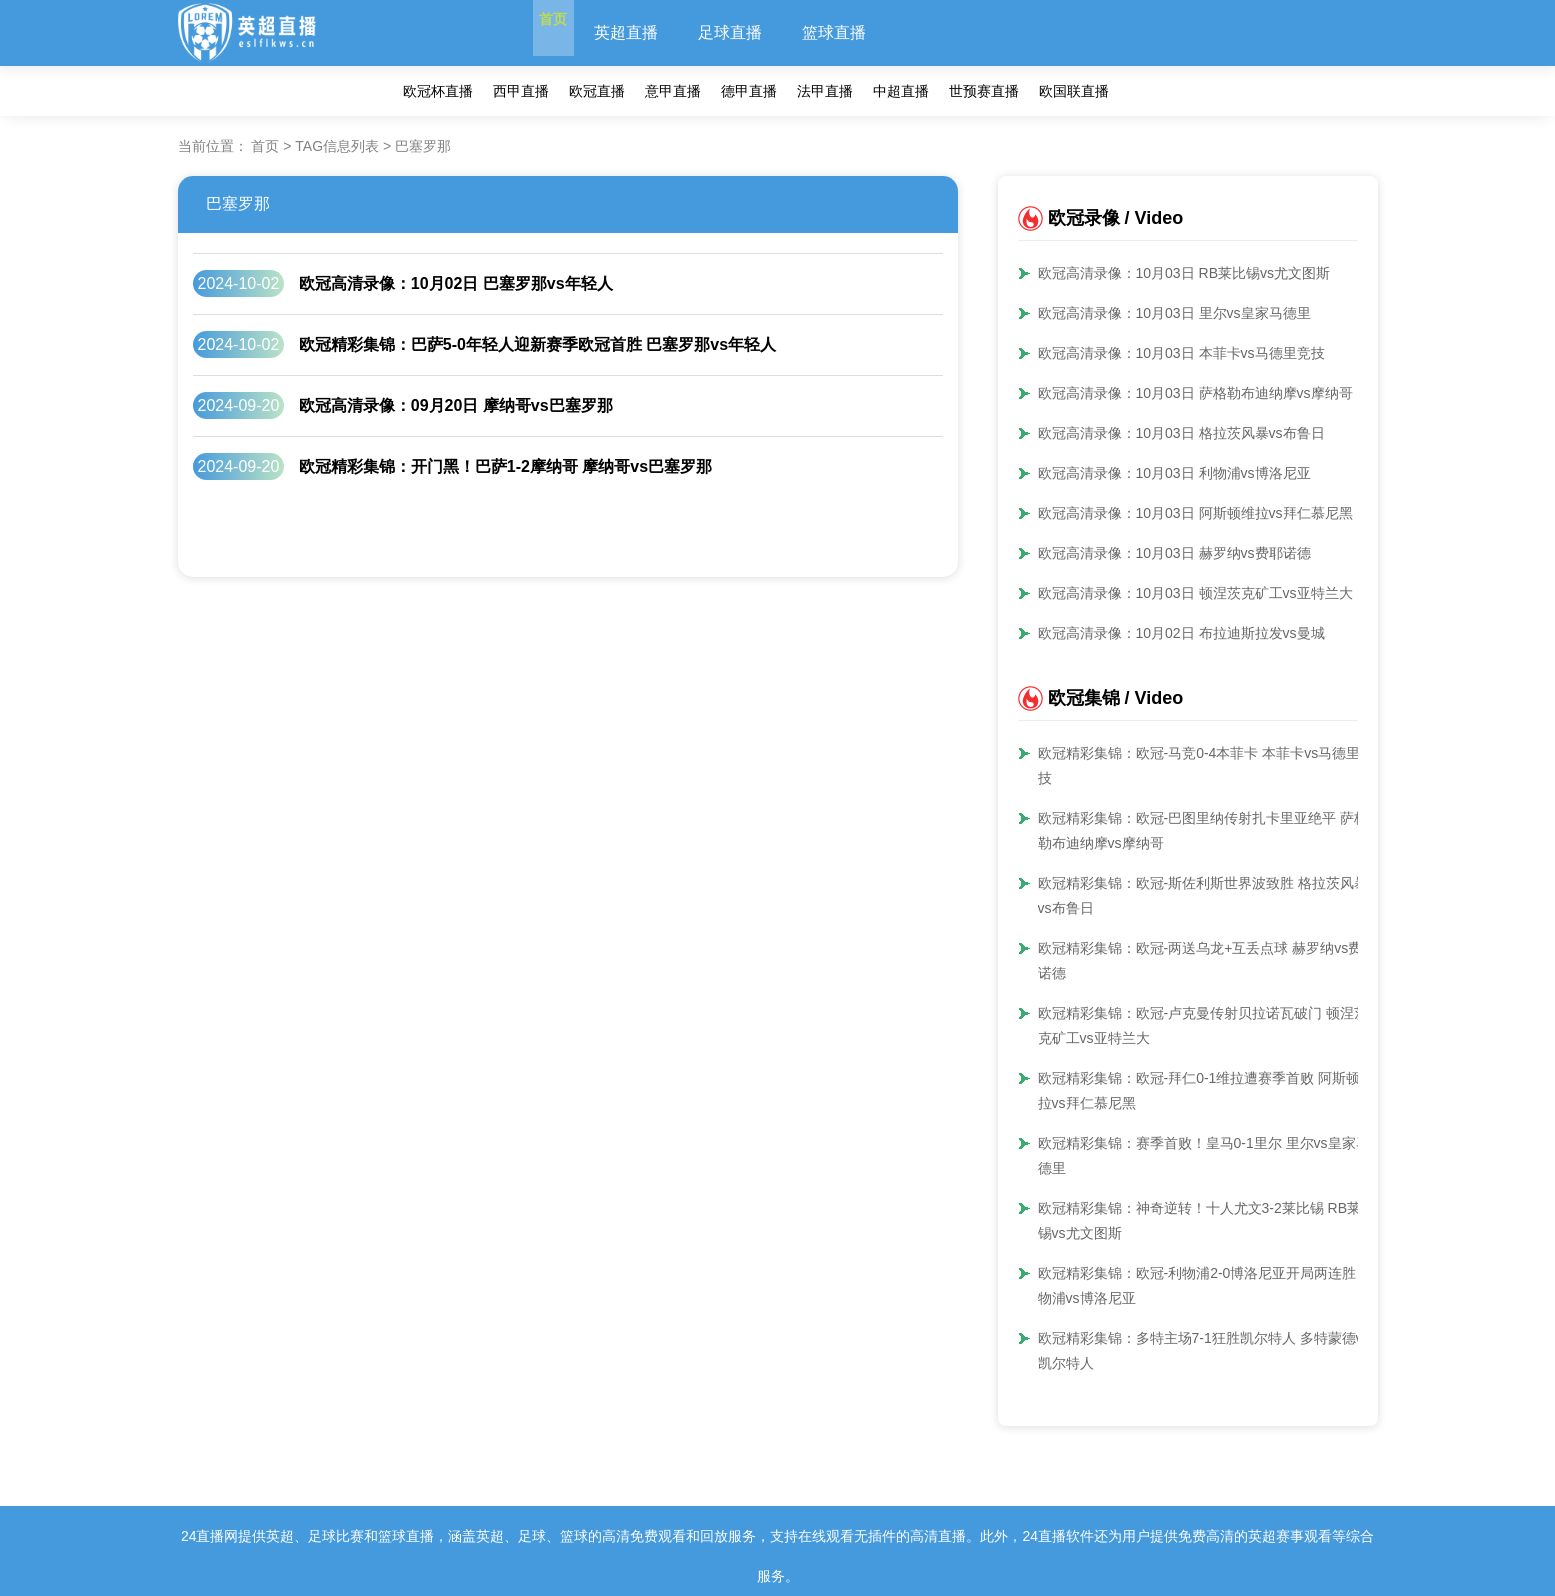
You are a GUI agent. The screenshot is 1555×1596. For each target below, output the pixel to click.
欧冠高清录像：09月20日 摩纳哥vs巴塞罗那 (456, 405)
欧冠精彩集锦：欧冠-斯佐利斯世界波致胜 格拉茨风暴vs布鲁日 (1203, 895)
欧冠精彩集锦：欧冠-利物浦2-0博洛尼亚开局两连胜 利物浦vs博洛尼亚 (1206, 1285)
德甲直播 (749, 91)
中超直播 (901, 91)
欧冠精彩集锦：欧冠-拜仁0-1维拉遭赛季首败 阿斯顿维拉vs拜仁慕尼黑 (1206, 1090)
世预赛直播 (984, 91)
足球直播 (761, 32)
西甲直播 (521, 91)
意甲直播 (673, 91)
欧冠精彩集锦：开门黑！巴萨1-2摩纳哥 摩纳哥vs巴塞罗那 (505, 466)
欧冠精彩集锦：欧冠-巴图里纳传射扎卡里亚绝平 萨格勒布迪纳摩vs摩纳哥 (1203, 830)
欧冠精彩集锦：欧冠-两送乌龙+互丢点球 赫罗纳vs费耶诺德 (1207, 960)
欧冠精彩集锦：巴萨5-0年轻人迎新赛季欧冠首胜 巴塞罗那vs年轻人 (537, 344)
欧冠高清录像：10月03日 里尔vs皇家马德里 (1174, 313)
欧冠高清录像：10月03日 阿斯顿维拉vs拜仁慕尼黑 (1195, 513)
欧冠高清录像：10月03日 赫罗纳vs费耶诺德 (1174, 553)
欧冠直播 (597, 91)
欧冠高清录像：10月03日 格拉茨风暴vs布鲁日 (1181, 433)
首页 (569, 32)
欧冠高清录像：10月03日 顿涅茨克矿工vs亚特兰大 (1195, 593)
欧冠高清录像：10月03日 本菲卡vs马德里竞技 (1181, 353)
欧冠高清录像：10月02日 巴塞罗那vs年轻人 (456, 283)
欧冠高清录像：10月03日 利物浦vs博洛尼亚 (1174, 473)
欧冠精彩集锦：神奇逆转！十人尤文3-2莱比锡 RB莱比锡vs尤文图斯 (1207, 1220)
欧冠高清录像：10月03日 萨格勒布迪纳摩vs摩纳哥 (1195, 393)
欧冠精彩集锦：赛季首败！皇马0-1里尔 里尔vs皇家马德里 (1204, 1155)
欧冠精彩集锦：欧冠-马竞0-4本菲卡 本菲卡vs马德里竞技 (1206, 765)
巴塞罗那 (238, 203)
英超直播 (657, 32)
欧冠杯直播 (438, 91)
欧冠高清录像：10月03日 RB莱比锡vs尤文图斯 (1184, 273)
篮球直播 (865, 32)
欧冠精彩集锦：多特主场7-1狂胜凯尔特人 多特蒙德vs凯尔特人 (1204, 1350)
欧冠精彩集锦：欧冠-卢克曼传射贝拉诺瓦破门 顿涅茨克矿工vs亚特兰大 (1203, 1025)
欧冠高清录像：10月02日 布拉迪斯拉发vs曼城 (1181, 633)
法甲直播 (825, 91)
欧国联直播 (1074, 91)
